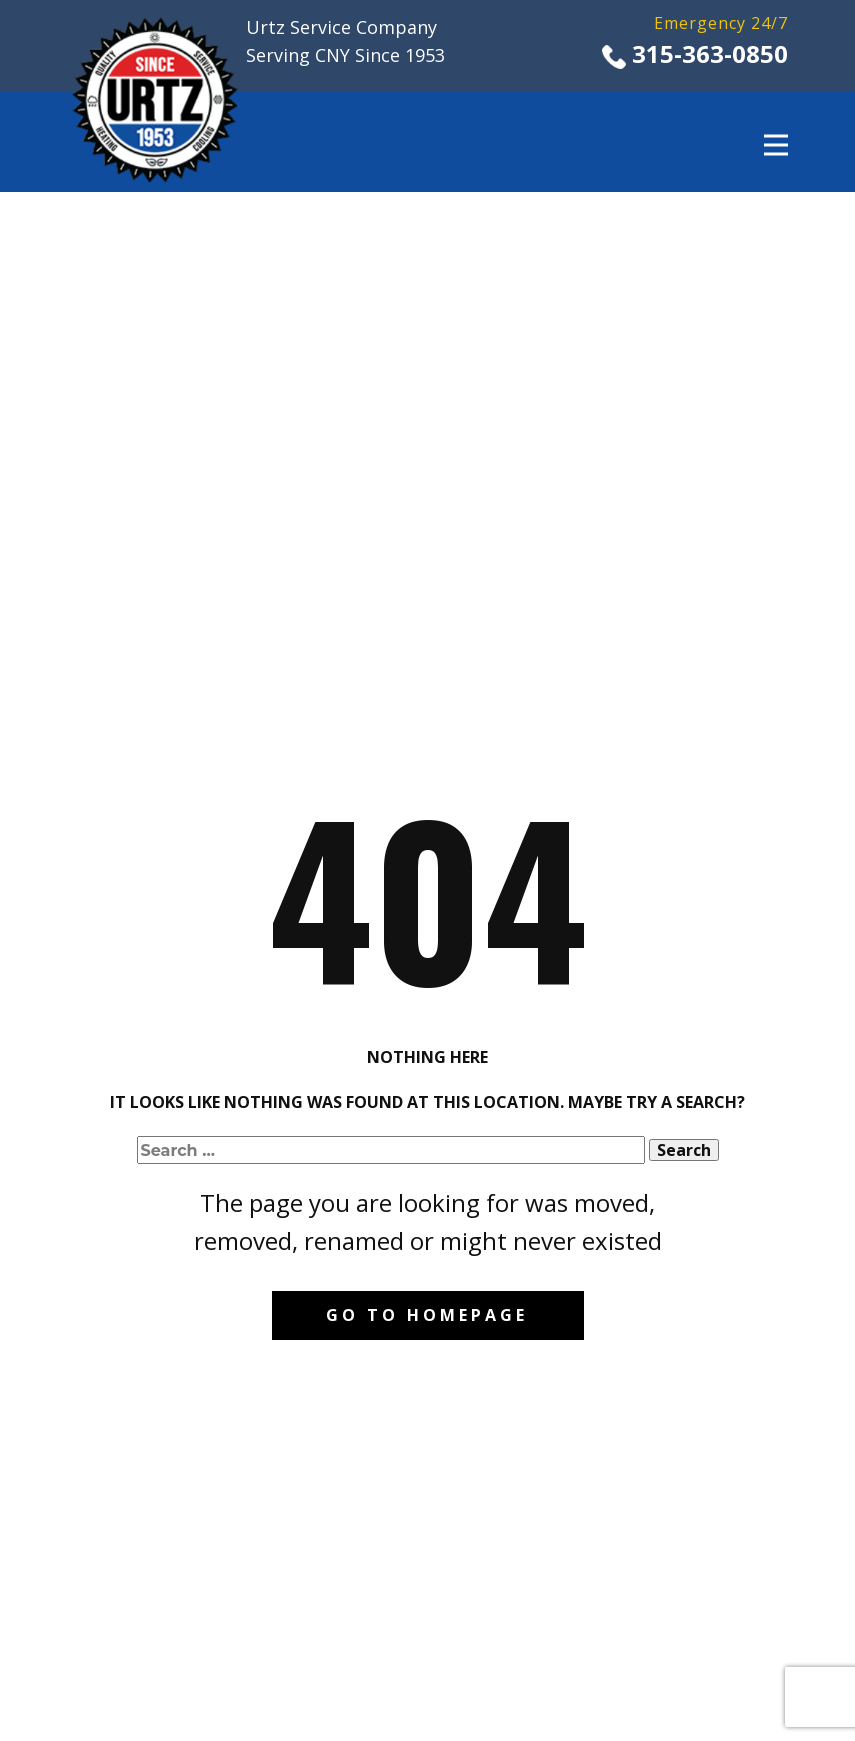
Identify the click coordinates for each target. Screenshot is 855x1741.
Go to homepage (427, 1315)
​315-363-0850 (695, 54)
